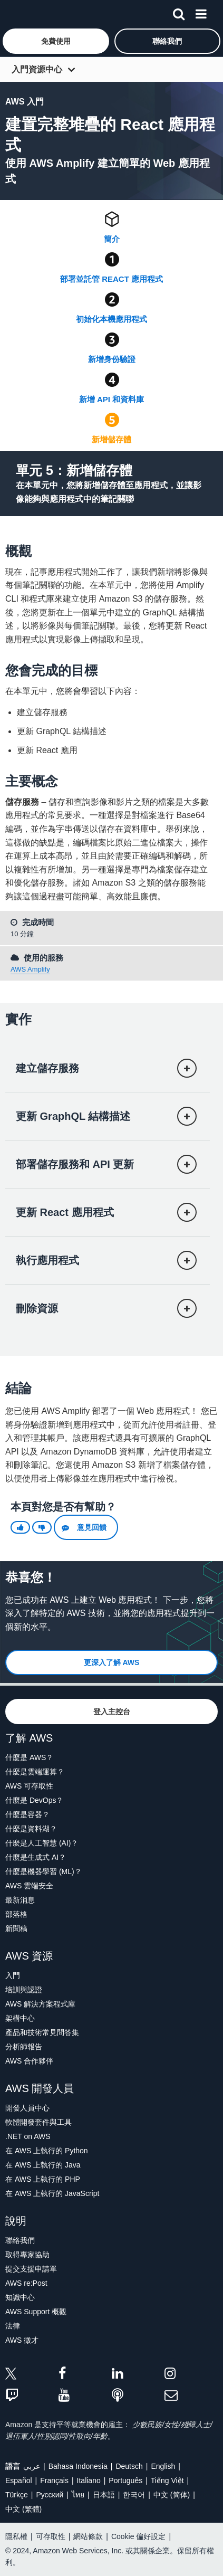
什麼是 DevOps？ (34, 1800)
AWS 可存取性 (29, 1786)
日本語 (104, 2495)
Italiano (89, 2480)
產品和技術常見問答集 (42, 2032)
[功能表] (201, 12)
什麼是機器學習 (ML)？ (43, 1871)
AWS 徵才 (21, 2340)
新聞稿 (16, 1928)
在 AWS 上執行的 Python (46, 2150)
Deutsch (128, 2466)
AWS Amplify (30, 969)
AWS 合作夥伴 (29, 2061)
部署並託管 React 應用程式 (111, 278)
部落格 (16, 1914)
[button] (56, 41)
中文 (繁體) (23, 2509)
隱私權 (16, 2536)
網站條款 (88, 2536)
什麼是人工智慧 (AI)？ (41, 1843)
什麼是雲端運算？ (34, 1771)
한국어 (134, 2495)
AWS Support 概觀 (35, 2311)
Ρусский (49, 2495)
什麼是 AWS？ (29, 1757)
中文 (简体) (171, 2495)
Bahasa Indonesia (78, 2466)
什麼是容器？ (27, 1814)
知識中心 (20, 2297)
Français (54, 2480)
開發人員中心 (27, 2108)
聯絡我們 (20, 2240)
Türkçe (16, 2495)
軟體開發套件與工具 (38, 2122)
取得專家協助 (27, 2254)
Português (125, 2480)
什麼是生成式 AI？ (35, 1857)
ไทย (78, 2495)
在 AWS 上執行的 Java (43, 2165)
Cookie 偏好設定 (138, 2536)
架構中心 (20, 2018)
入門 (12, 1975)
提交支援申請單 (31, 2269)
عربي (31, 2466)
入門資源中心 (37, 69)
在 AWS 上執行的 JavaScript (52, 2193)
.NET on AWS (28, 2136)
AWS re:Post (26, 2283)
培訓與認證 (23, 1989)
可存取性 (50, 2536)
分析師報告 (23, 2046)
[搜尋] (179, 12)
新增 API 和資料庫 (111, 399)
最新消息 (20, 1900)
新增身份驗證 (111, 359)
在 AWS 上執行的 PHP (42, 2179)
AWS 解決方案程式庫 (40, 2004)
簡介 (112, 238)
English (163, 2466)
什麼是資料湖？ (31, 1828)
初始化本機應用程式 (111, 319)
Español (18, 2480)
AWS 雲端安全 (29, 1885)
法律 (12, 2326)
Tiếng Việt (167, 2480)
